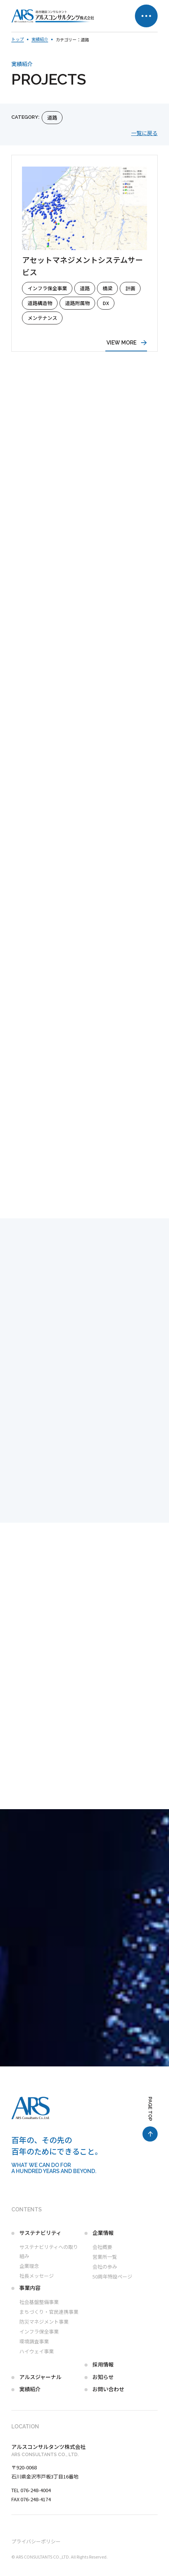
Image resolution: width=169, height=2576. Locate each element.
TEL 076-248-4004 (31, 2490)
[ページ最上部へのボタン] (150, 2119)
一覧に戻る (144, 133)
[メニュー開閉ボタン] (146, 16)
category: (25, 117)
